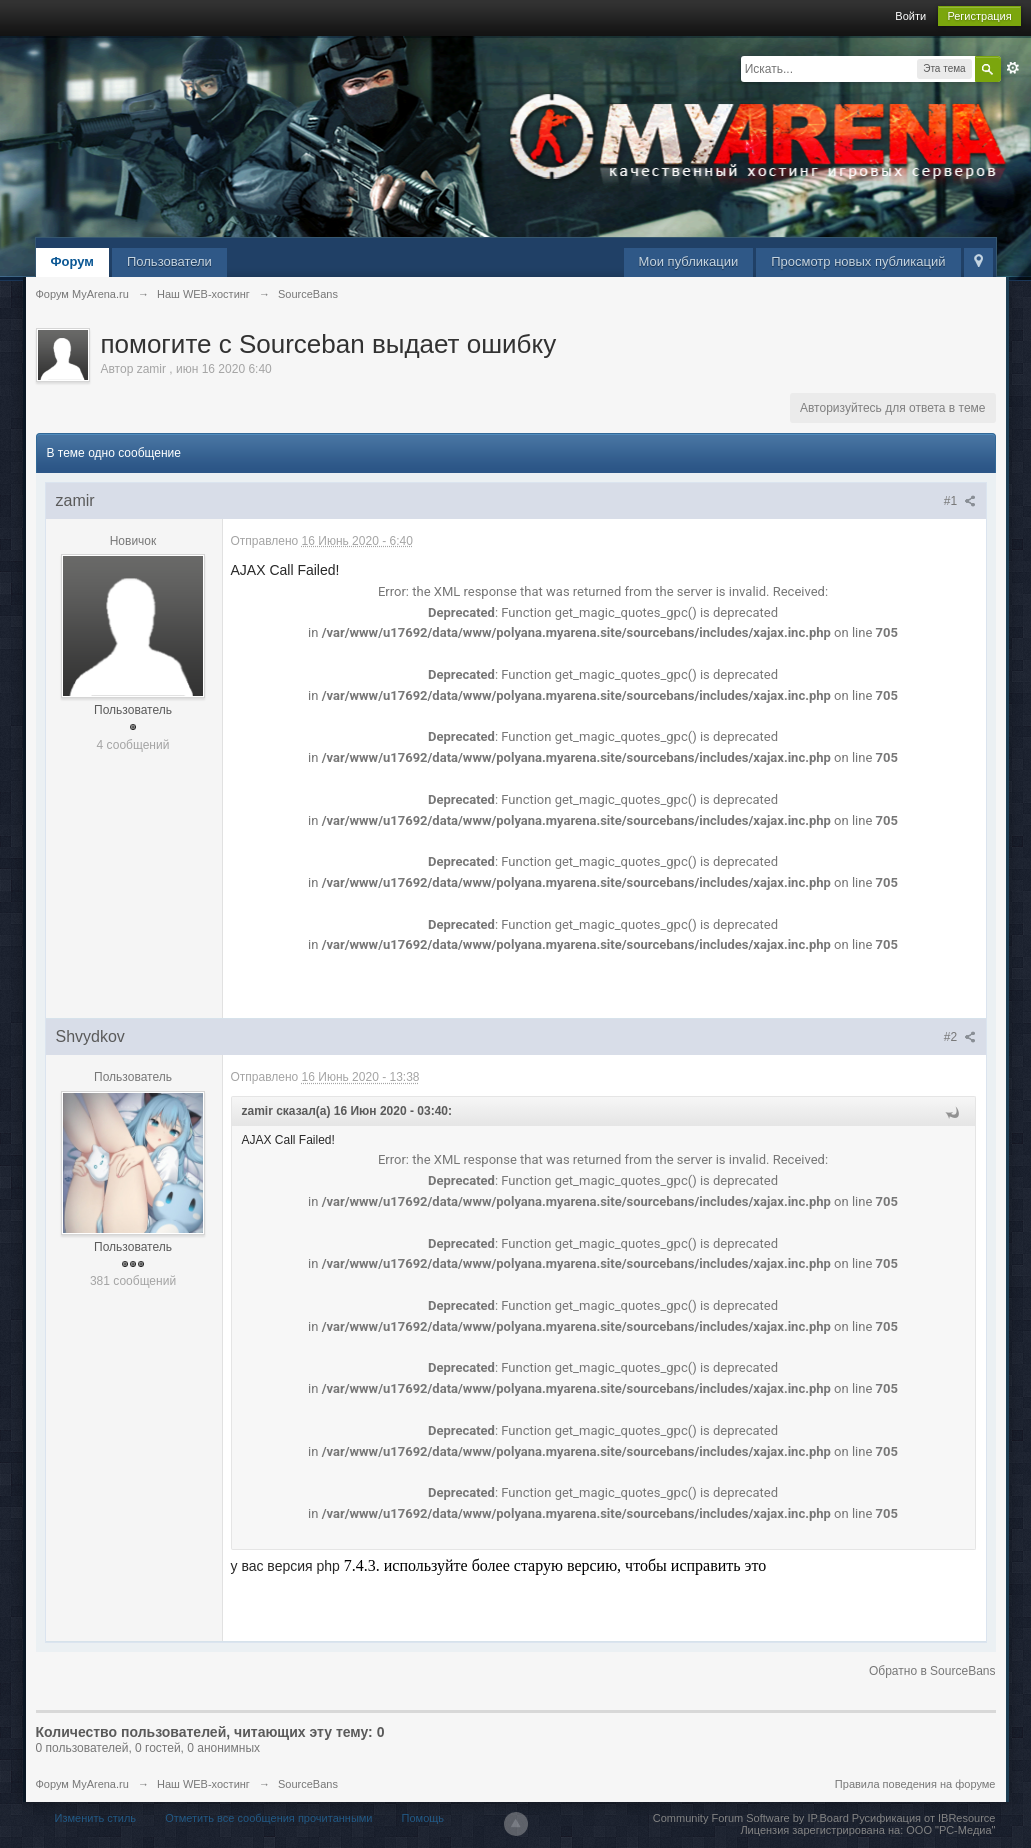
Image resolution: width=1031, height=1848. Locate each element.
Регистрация (979, 16)
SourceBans (308, 1784)
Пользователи (169, 261)
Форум (72, 261)
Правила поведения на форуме (915, 1784)
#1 (960, 501)
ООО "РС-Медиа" (950, 1830)
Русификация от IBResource (922, 1818)
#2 (960, 1037)
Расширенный (1013, 68)
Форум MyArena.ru (82, 1784)
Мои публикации (689, 261)
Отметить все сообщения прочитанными (268, 1818)
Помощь (423, 1818)
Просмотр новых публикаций (858, 261)
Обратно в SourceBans (932, 1671)
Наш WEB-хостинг (203, 1784)
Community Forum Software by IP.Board (751, 1818)
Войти (910, 16)
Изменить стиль (96, 1818)
